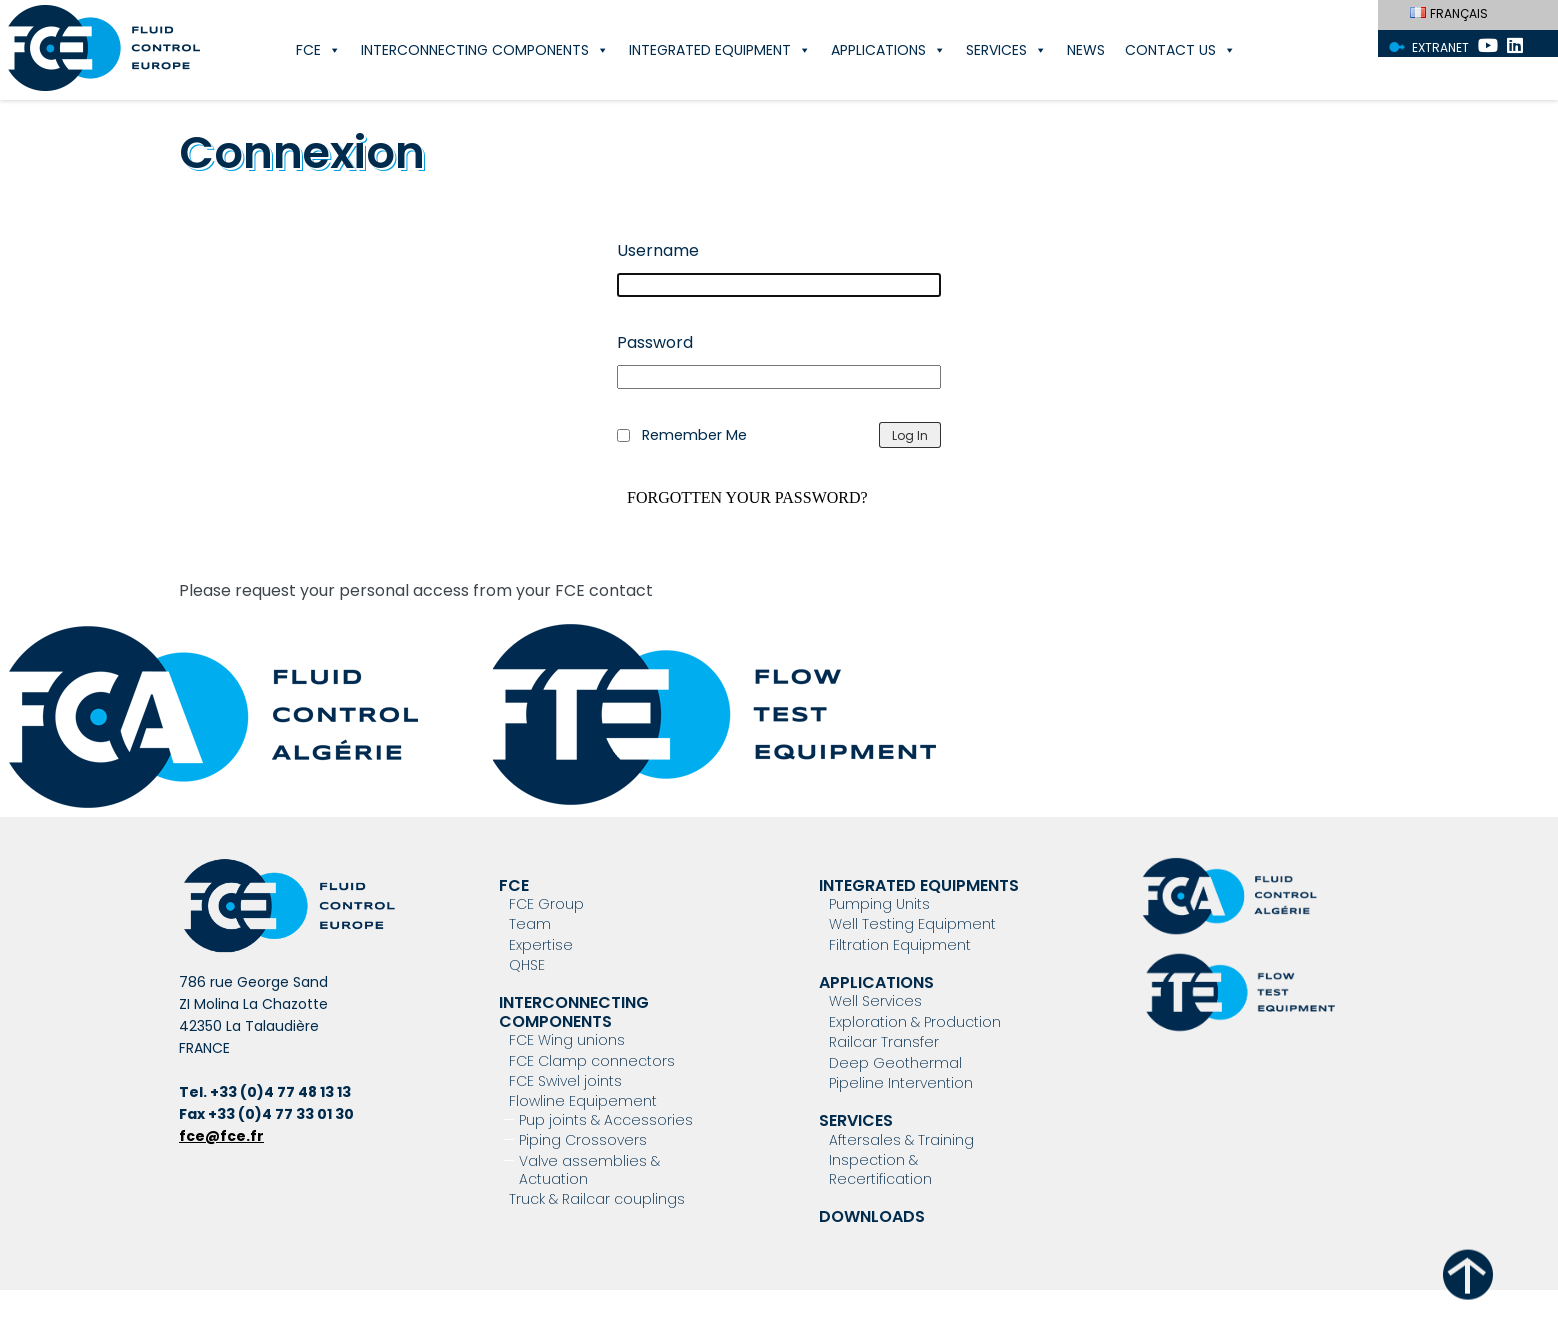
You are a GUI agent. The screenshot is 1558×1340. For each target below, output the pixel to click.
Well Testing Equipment (912, 924)
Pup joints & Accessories (606, 1120)
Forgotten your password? (747, 498)
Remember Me (694, 435)
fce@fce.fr (221, 1136)
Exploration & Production (915, 1022)
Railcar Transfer (884, 1042)
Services (1006, 50)
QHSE (527, 965)
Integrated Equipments (919, 885)
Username (658, 250)
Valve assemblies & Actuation (589, 1170)
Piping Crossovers (583, 1140)
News (1086, 50)
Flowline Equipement (583, 1101)
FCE (318, 50)
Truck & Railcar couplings (597, 1199)
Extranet (1440, 47)
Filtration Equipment (900, 945)
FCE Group (546, 904)
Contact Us (1180, 50)
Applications (888, 50)
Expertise (541, 945)
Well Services (875, 1001)
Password (655, 342)
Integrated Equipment (720, 50)
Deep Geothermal (895, 1063)
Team (530, 924)
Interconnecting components (485, 50)
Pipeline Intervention (901, 1083)
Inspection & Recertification (880, 1169)
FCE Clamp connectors (592, 1061)
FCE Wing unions (567, 1040)
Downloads (872, 1216)
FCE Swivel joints (565, 1081)
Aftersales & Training (901, 1140)
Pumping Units (879, 904)
